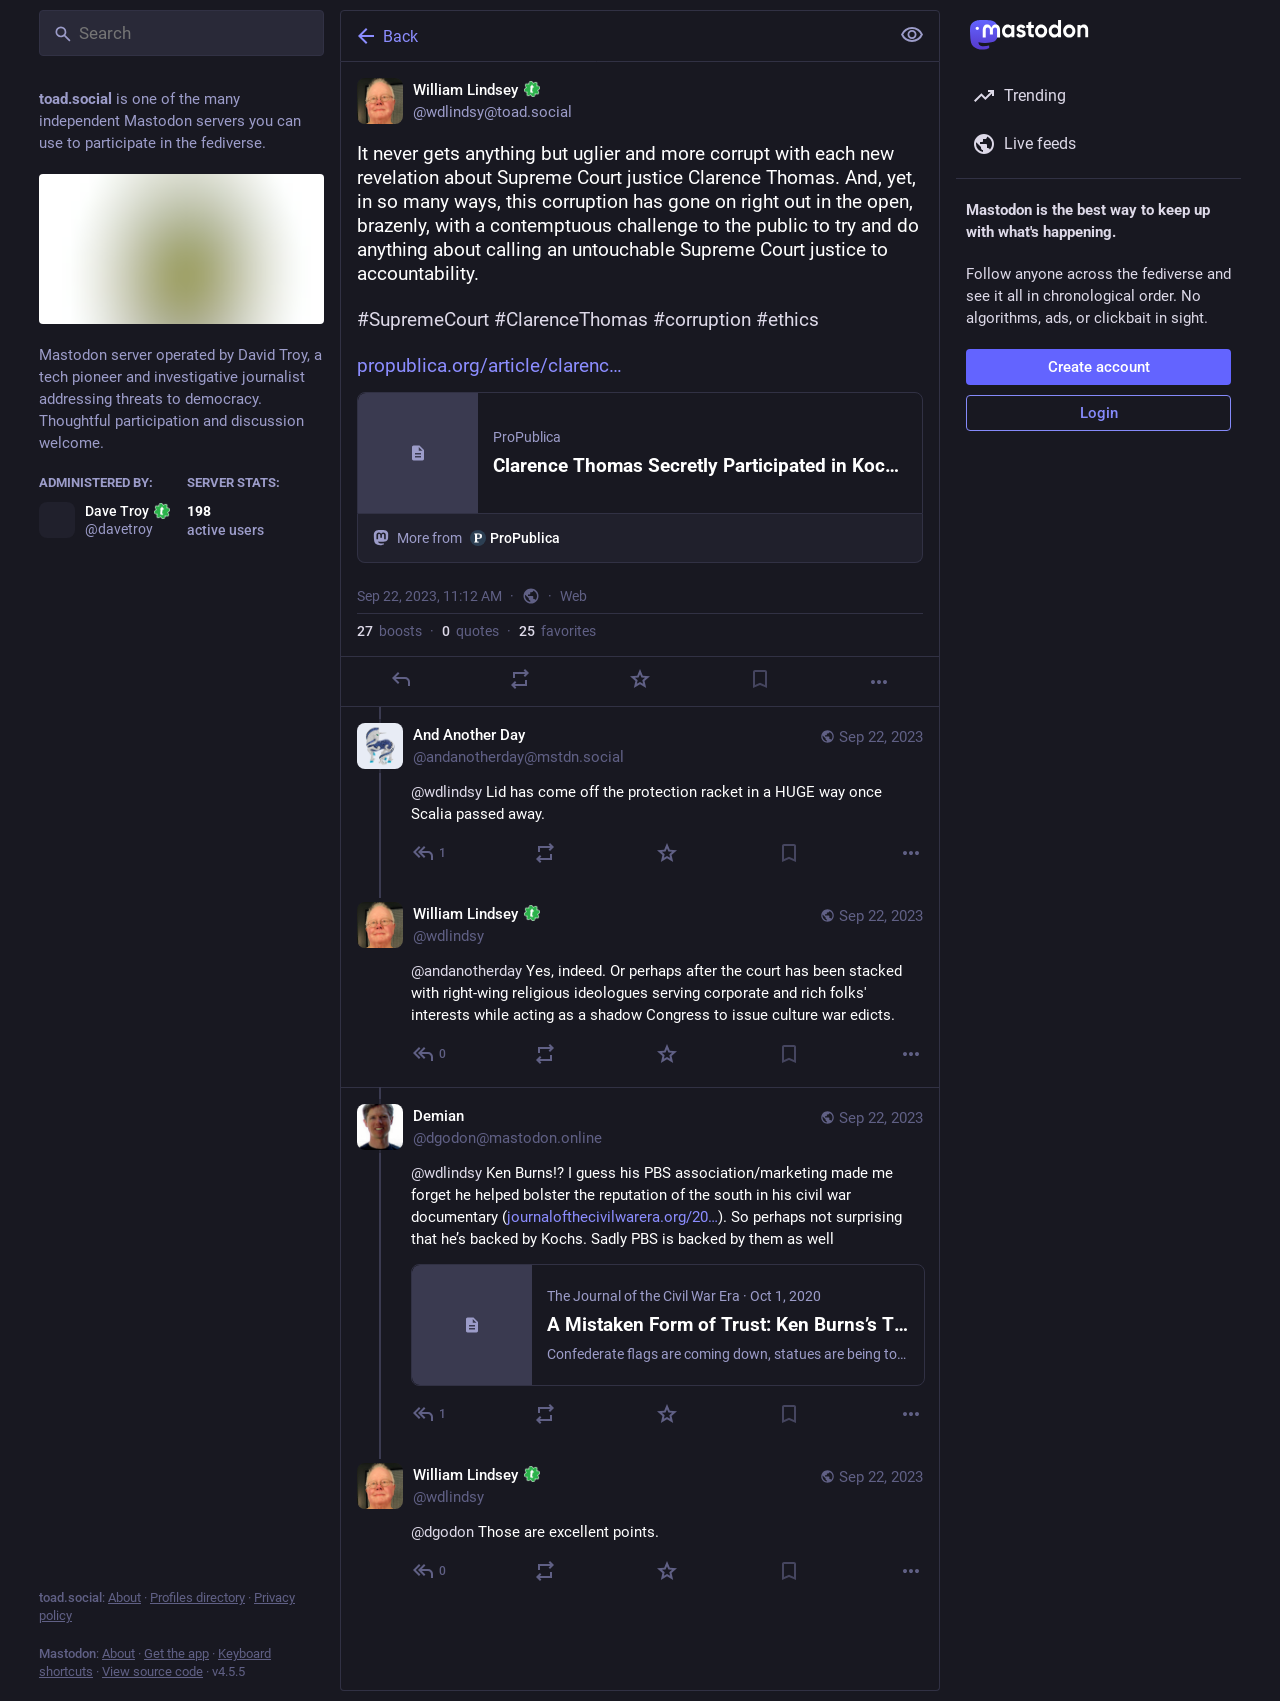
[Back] (613, 36)
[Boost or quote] (520, 679)
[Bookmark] (760, 679)
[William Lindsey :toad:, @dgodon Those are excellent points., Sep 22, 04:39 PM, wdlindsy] (640, 1525)
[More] (879, 682)
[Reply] (401, 679)
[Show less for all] (912, 35)
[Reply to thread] (430, 853)
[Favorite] (640, 679)
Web (573, 596)
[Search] (181, 33)
